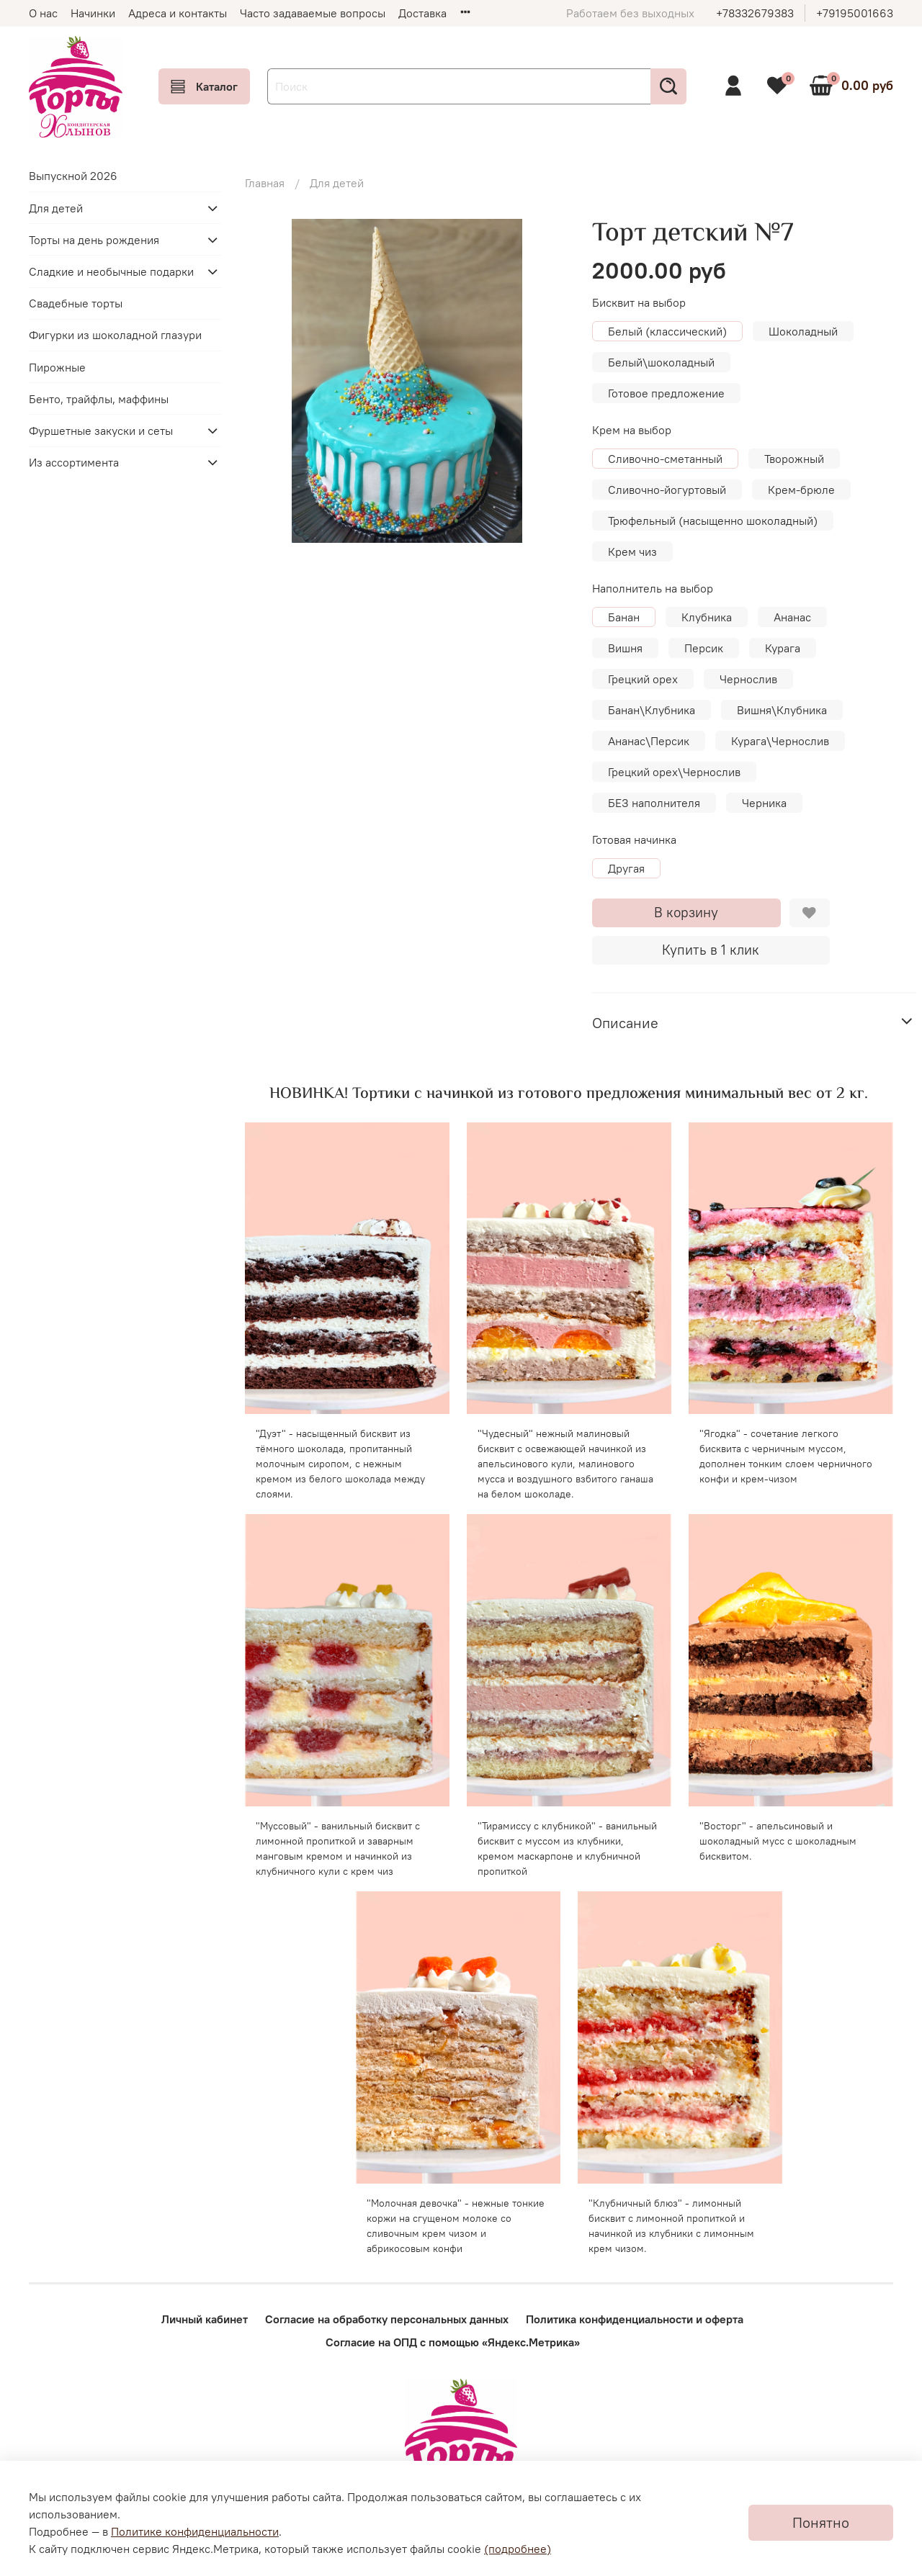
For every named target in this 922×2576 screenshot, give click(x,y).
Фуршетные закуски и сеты (101, 430)
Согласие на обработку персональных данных (387, 2319)
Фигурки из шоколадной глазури (115, 335)
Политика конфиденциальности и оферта (634, 2319)
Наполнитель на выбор (652, 588)
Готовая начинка (634, 840)
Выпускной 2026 (73, 175)
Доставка (422, 13)
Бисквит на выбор (639, 303)
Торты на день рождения (94, 240)
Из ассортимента (74, 462)
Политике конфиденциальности (195, 2531)
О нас (43, 13)
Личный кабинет (204, 2319)
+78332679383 (755, 13)
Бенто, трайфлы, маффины (99, 399)
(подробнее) (517, 2548)
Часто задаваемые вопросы (312, 13)
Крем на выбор (631, 430)
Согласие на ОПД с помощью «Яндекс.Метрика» (453, 2342)
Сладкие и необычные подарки (111, 271)
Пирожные (57, 367)
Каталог (204, 86)
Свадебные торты (75, 303)
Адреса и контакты (177, 13)
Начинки (93, 13)
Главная (265, 183)
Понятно (820, 2522)
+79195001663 (854, 13)
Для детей (337, 183)
